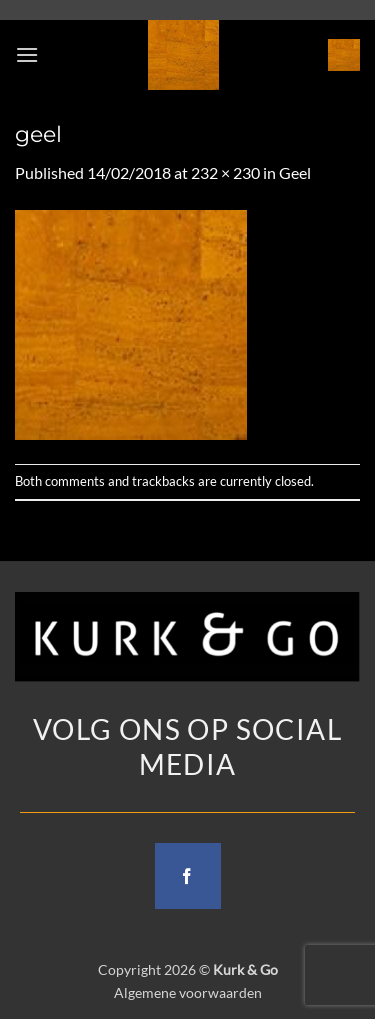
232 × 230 (225, 172)
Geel (295, 172)
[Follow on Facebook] (188, 876)
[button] (27, 54)
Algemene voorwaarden (188, 992)
